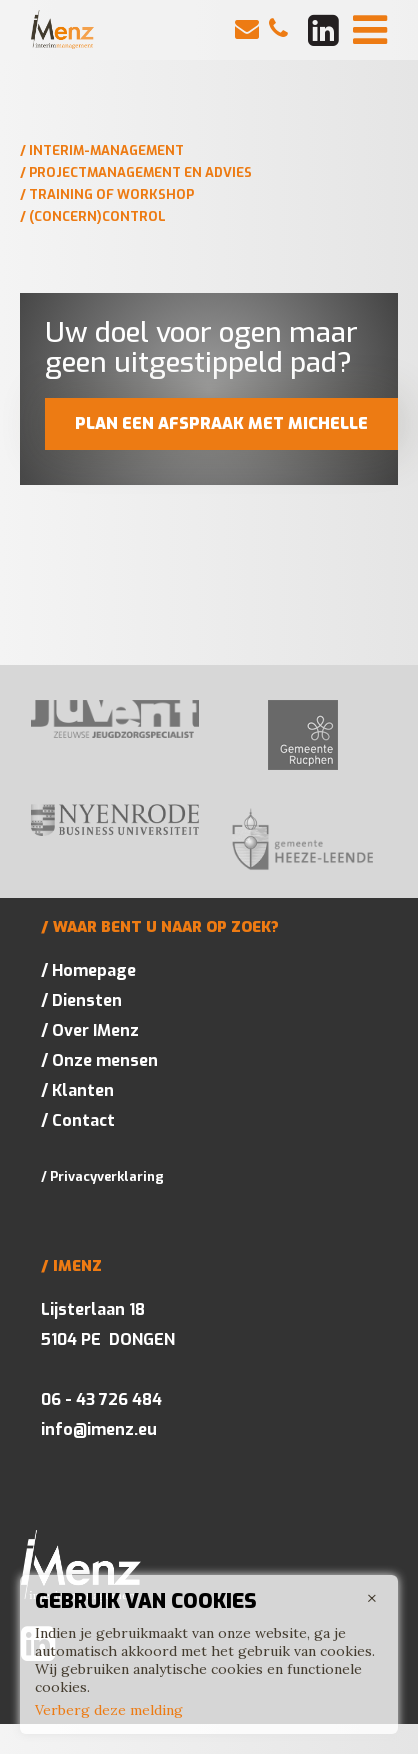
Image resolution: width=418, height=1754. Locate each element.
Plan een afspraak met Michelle (221, 423)
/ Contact (78, 1120)
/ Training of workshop (107, 194)
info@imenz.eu (99, 1429)
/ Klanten (77, 1090)
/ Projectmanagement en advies (136, 172)
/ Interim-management (102, 150)
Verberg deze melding (109, 1710)
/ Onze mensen (99, 1060)
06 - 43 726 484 (101, 1399)
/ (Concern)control (93, 216)
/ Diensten (81, 1000)
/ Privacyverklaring (102, 1176)
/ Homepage (88, 970)
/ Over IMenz (90, 1030)
